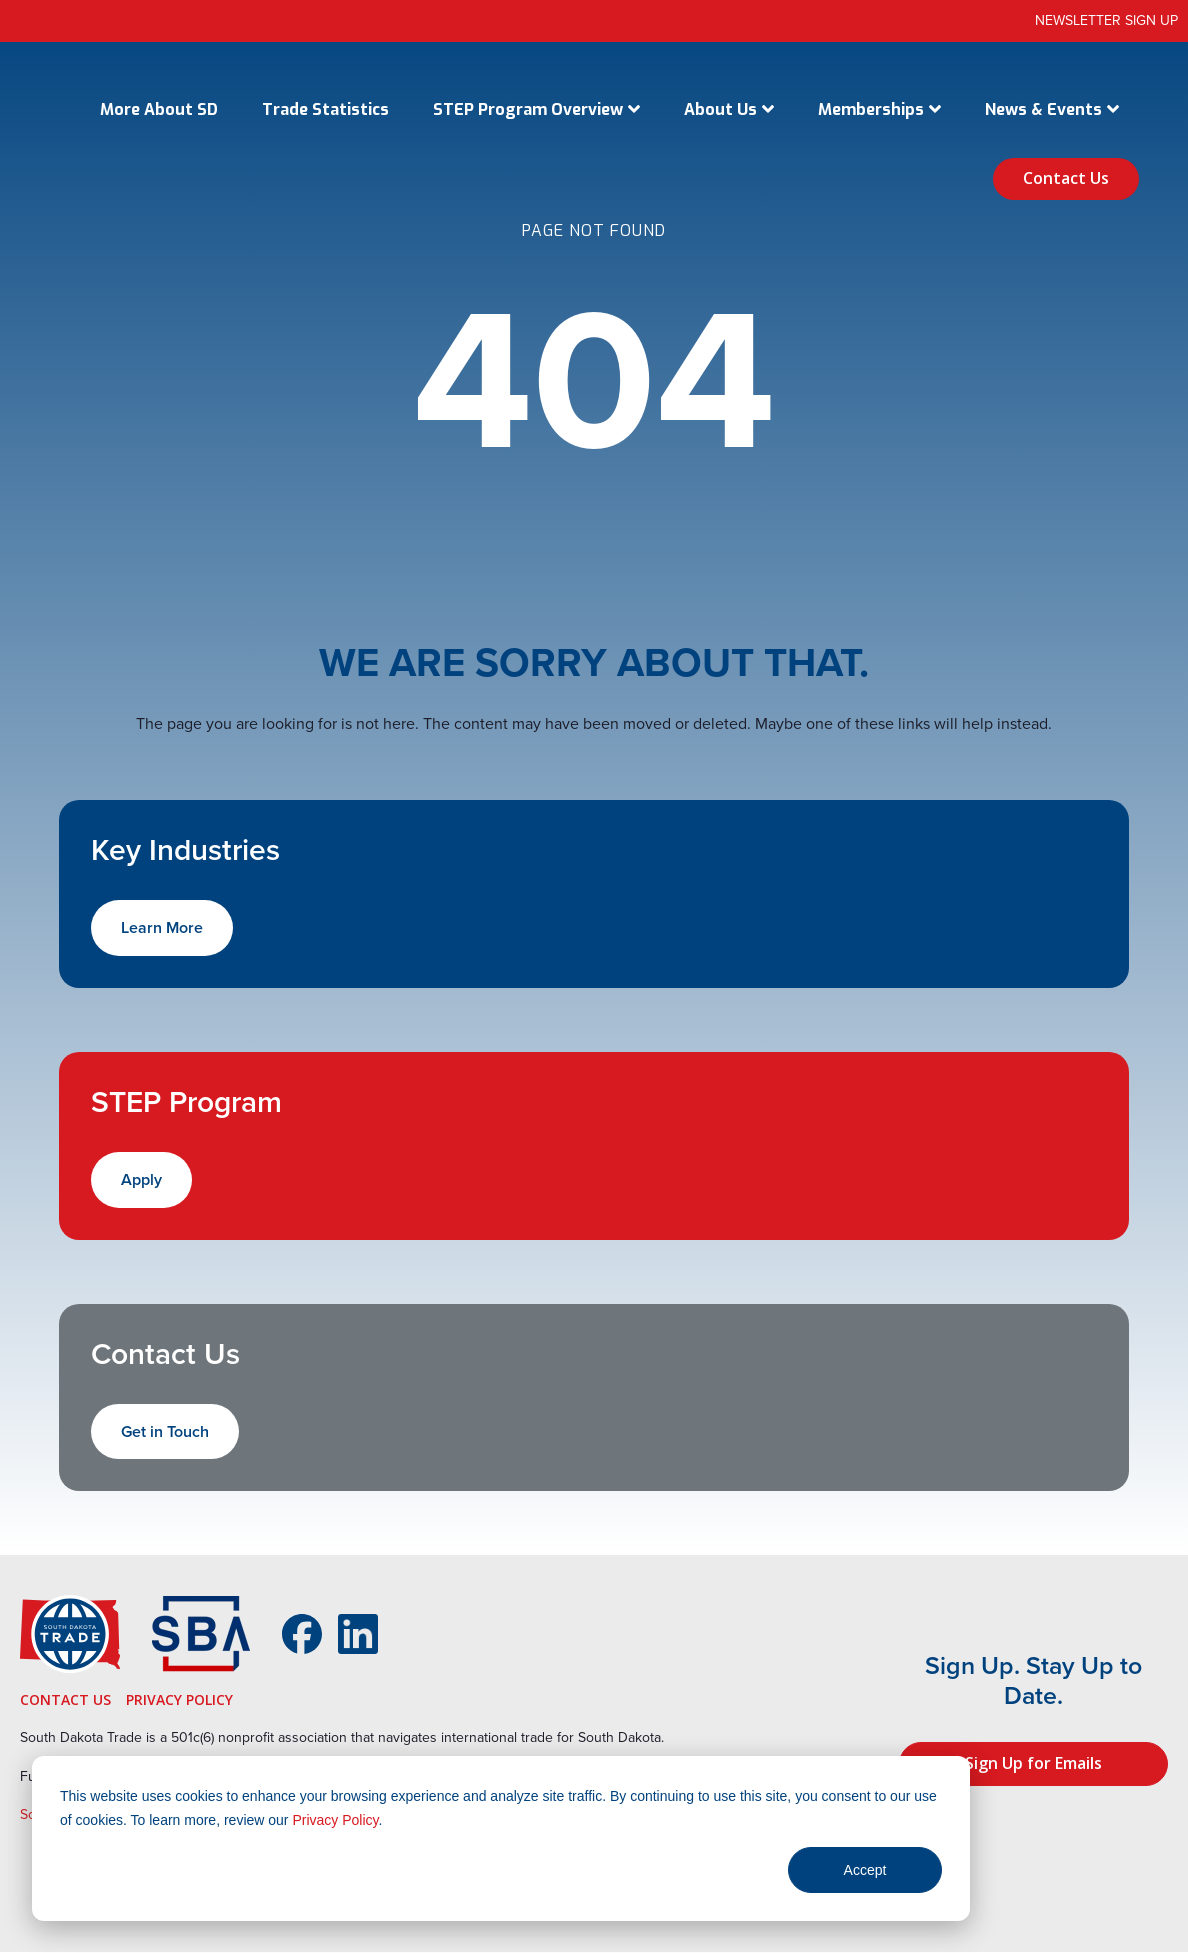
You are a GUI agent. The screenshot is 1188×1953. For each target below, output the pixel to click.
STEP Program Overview (528, 109)
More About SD (159, 109)
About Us (720, 109)
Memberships (871, 109)
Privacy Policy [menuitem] (179, 1699)
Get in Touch (165, 1431)
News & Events (1043, 109)
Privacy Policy (335, 1820)
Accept (865, 1870)
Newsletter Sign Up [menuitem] (1106, 20)
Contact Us (1066, 178)
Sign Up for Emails (1033, 1763)
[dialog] (501, 1838)
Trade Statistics (325, 109)
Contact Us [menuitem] (65, 1699)
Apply (141, 1179)
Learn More (162, 927)
